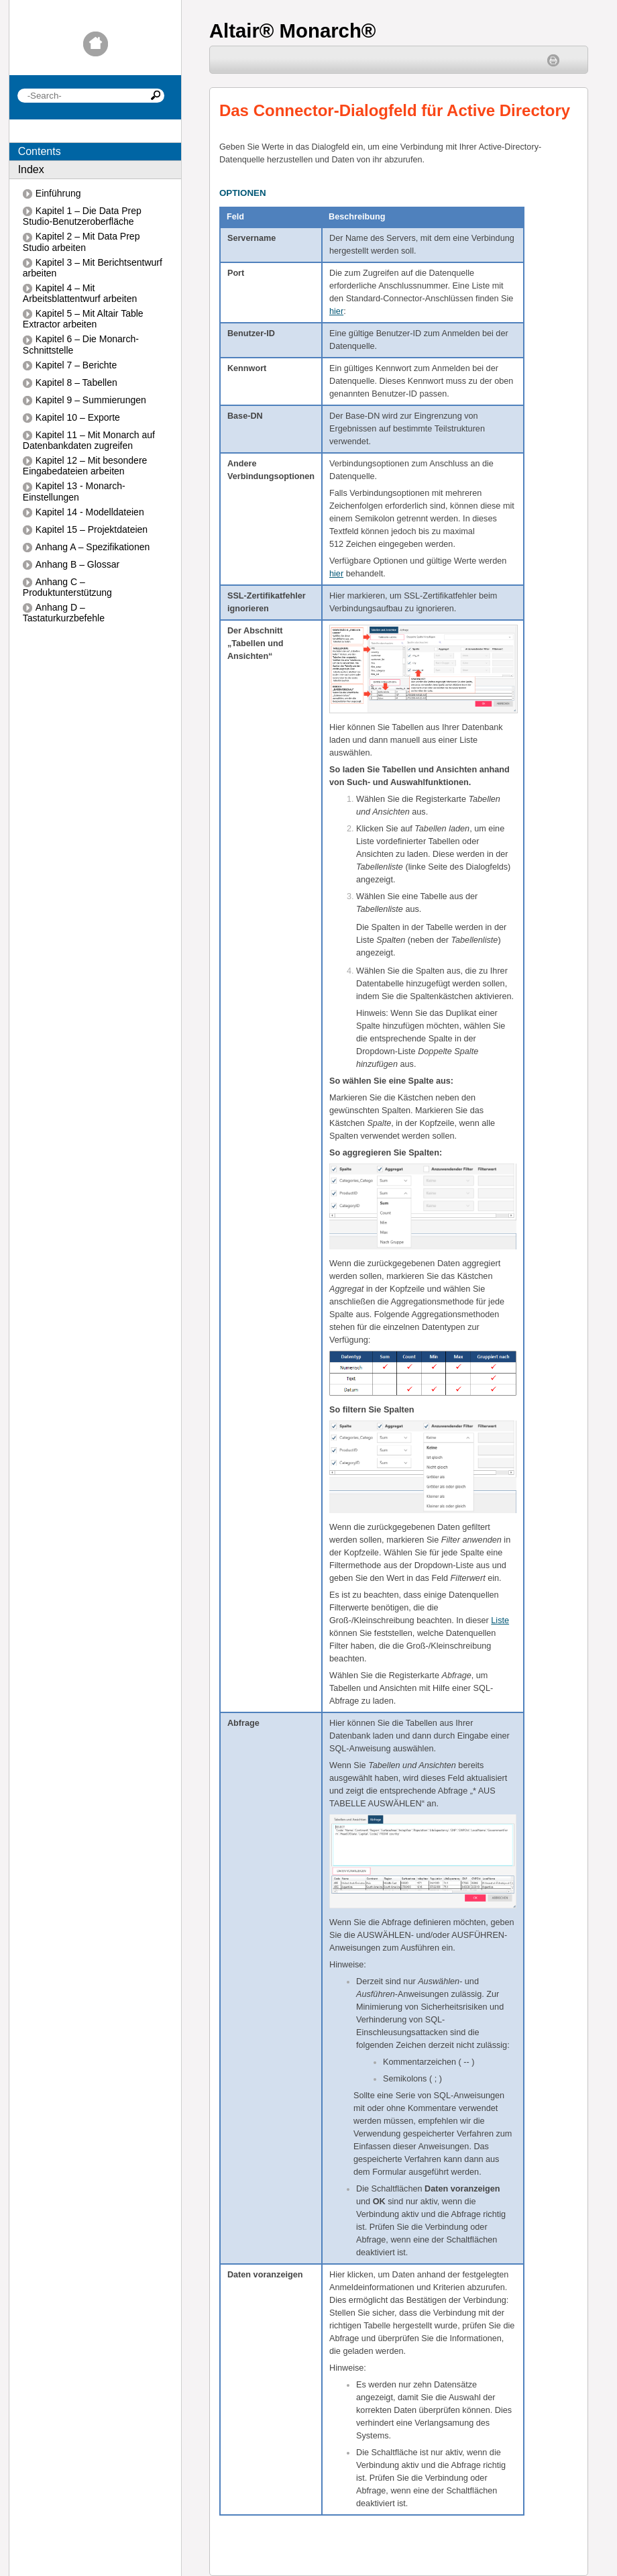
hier (336, 311)
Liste (500, 1620)
